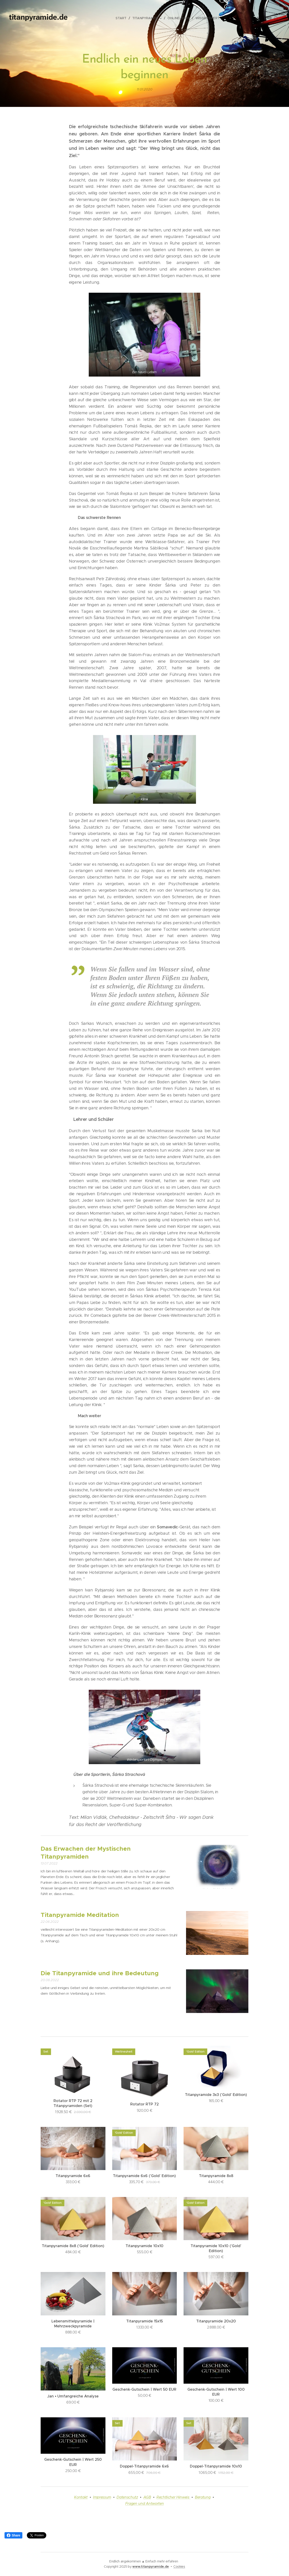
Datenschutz (127, 2497)
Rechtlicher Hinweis (173, 2497)
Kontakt (81, 2497)
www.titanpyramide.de (150, 2566)
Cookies (179, 2566)
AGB (147, 2497)
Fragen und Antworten (144, 2503)
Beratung (202, 2497)
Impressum (102, 2497)
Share (13, 2535)
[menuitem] (123, 18)
